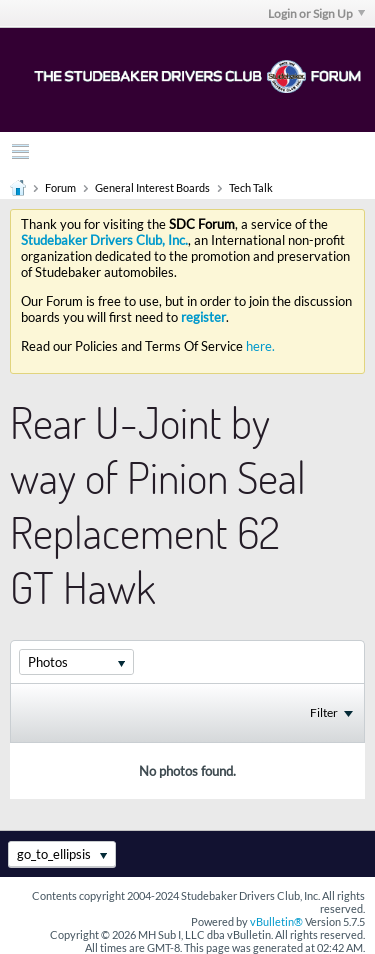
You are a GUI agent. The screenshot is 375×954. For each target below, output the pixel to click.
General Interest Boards (152, 187)
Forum (60, 187)
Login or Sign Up (316, 13)
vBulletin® (276, 921)
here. (260, 346)
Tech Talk (251, 187)
